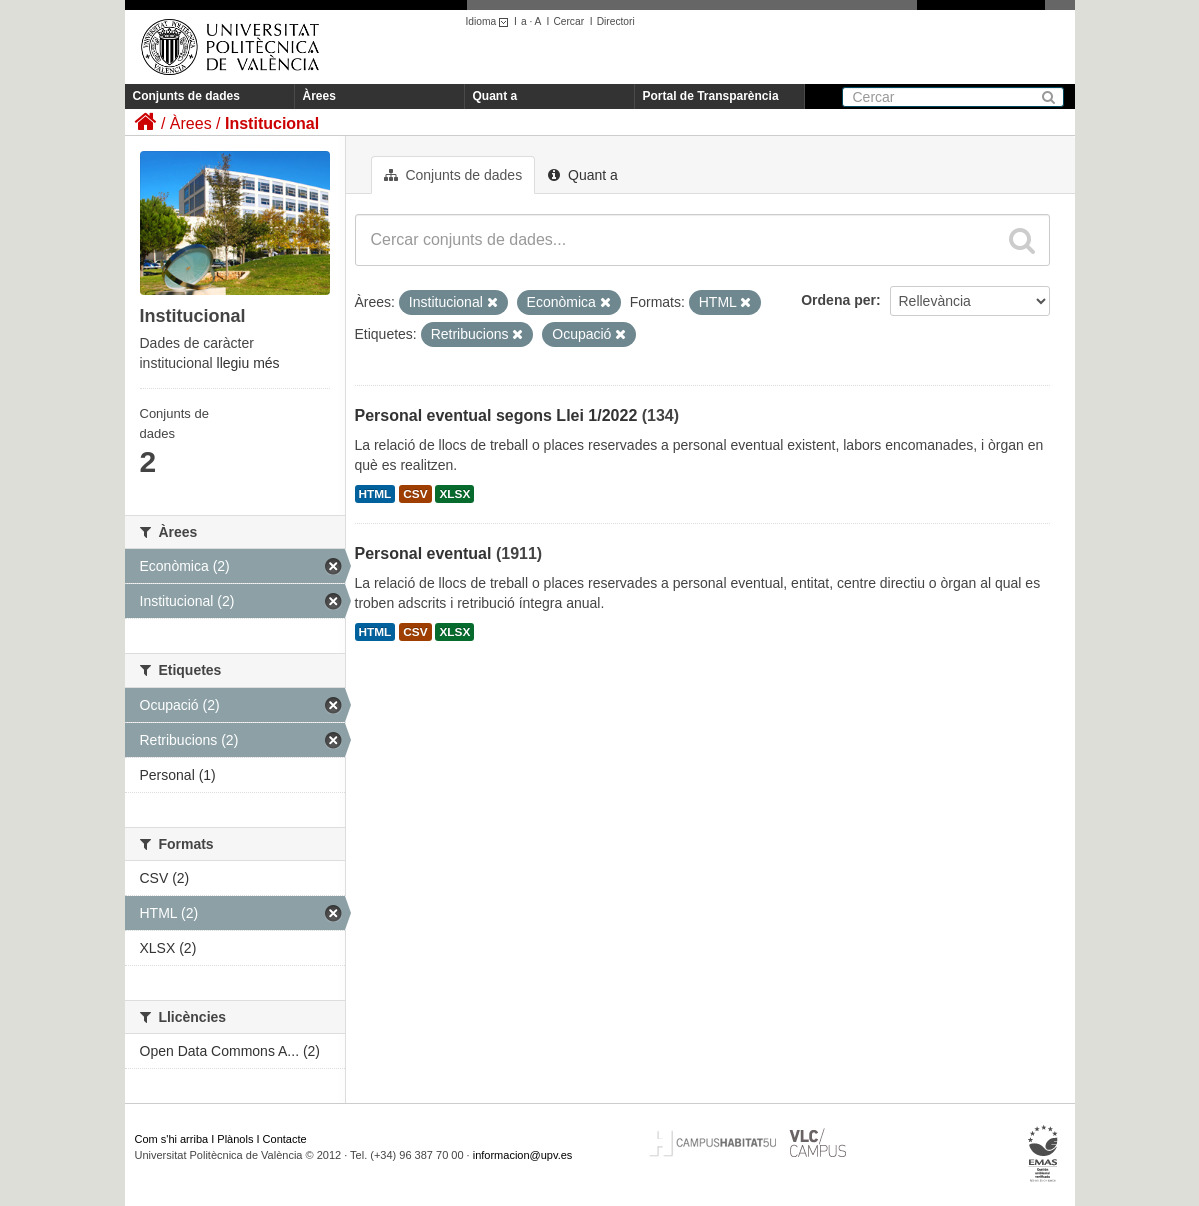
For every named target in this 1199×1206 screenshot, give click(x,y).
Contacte (285, 1139)
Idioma (490, 21)
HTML (375, 494)
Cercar (568, 21)
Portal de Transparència (711, 96)
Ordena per (838, 300)
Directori (616, 21)
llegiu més (248, 363)
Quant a (495, 96)
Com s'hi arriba (172, 1139)
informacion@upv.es (523, 1155)
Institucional (272, 123)
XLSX (454, 494)
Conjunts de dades (186, 96)
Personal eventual (423, 553)
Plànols (235, 1139)
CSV (415, 494)
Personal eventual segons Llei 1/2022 (496, 415)
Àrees (319, 96)
